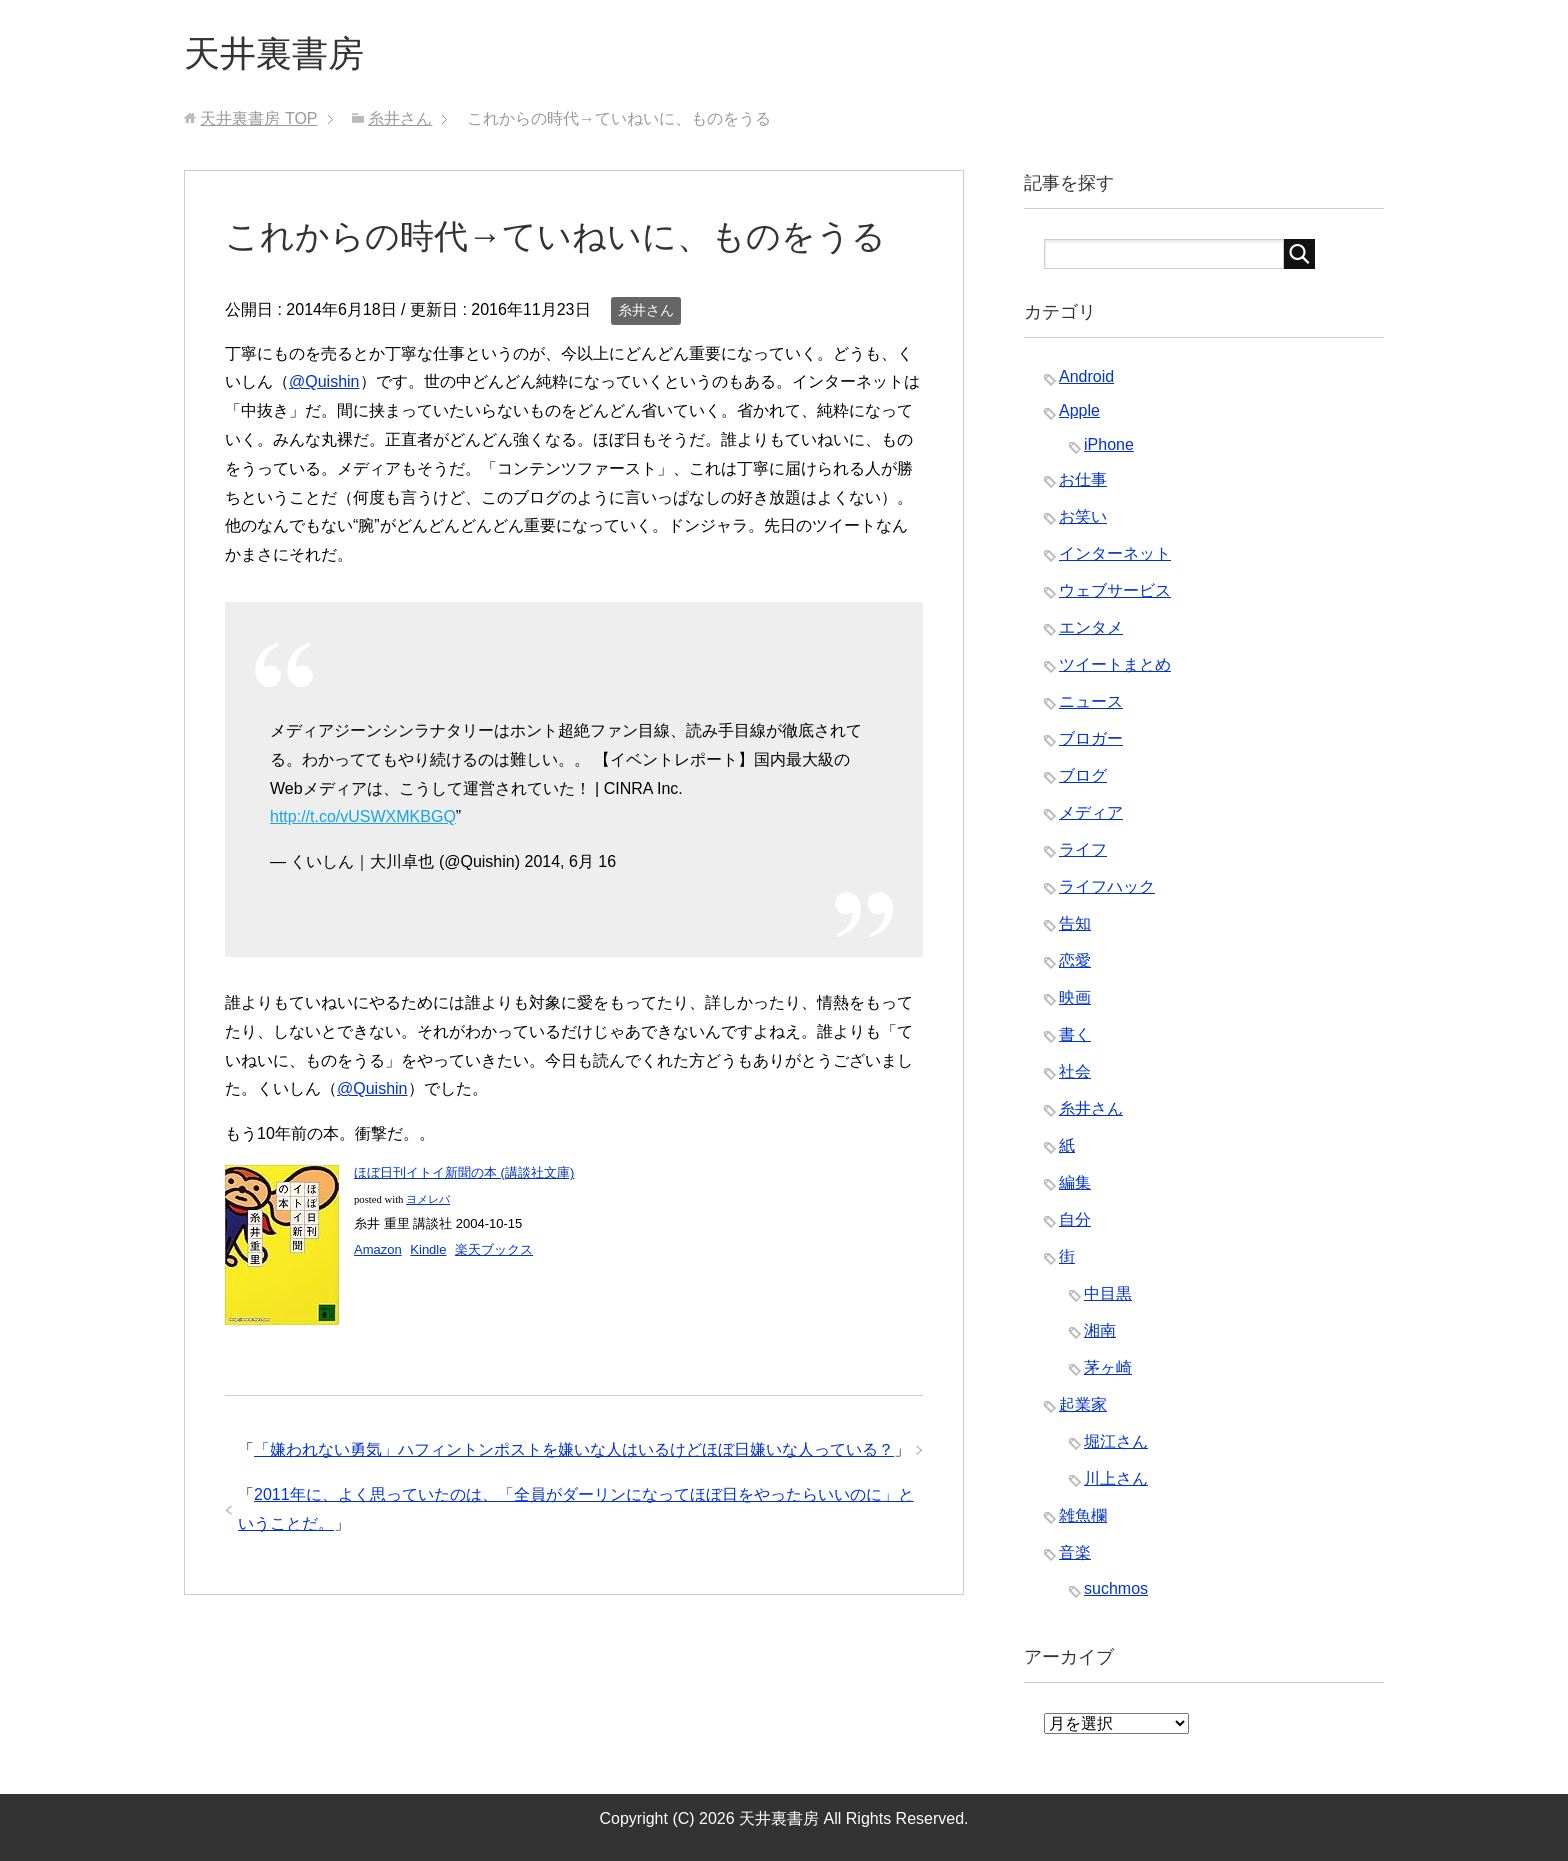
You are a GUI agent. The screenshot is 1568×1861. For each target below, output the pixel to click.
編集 (1075, 1182)
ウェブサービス (1115, 590)
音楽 (1075, 1552)
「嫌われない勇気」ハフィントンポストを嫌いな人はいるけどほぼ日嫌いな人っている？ (574, 1449)
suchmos (1116, 1588)
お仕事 (1083, 479)
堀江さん (1116, 1441)
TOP (258, 118)
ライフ (1083, 849)
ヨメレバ (428, 1199)
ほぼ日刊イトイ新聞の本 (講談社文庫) (464, 1172)
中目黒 (1108, 1293)
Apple (1079, 410)
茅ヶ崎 (1108, 1367)
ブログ (1083, 775)
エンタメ (1091, 627)
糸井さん (646, 310)
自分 (1075, 1219)
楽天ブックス (494, 1249)
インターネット (1115, 553)
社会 (1075, 1071)
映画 (1075, 997)
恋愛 (1075, 960)
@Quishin (324, 381)
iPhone (1109, 444)
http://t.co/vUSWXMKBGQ (363, 816)
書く (1075, 1034)
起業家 (1083, 1404)
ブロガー (1091, 738)
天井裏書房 (274, 53)
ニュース (1091, 701)
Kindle (428, 1249)
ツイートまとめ (1115, 664)
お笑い (1083, 516)
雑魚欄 (1083, 1515)
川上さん (1116, 1478)
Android (1086, 376)
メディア (1091, 812)
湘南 (1100, 1330)
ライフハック (1107, 886)
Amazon (378, 1249)
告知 (1075, 923)
